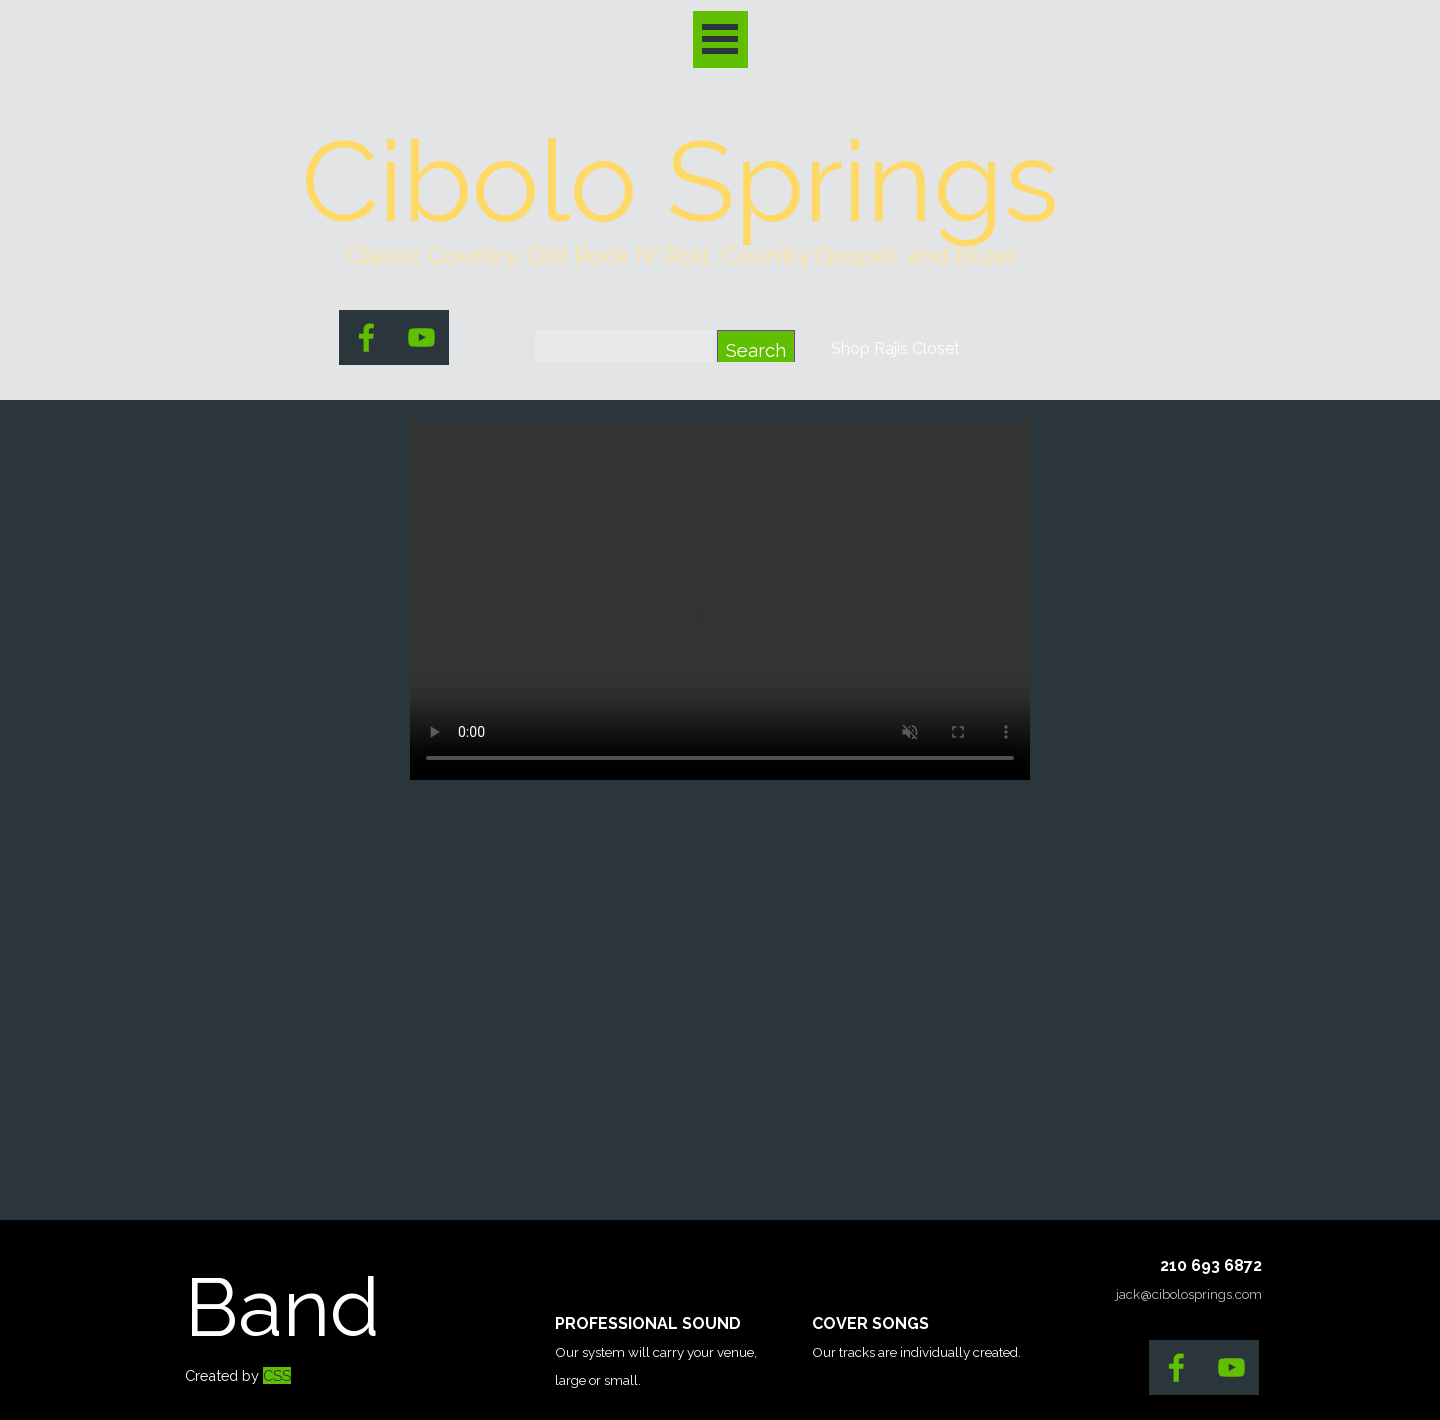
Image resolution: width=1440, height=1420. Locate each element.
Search (756, 350)
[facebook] (366, 337)
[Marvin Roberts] (720, 600)
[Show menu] (720, 39)
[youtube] (421, 337)
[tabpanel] (681, 256)
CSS (277, 1375)
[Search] (624, 350)
